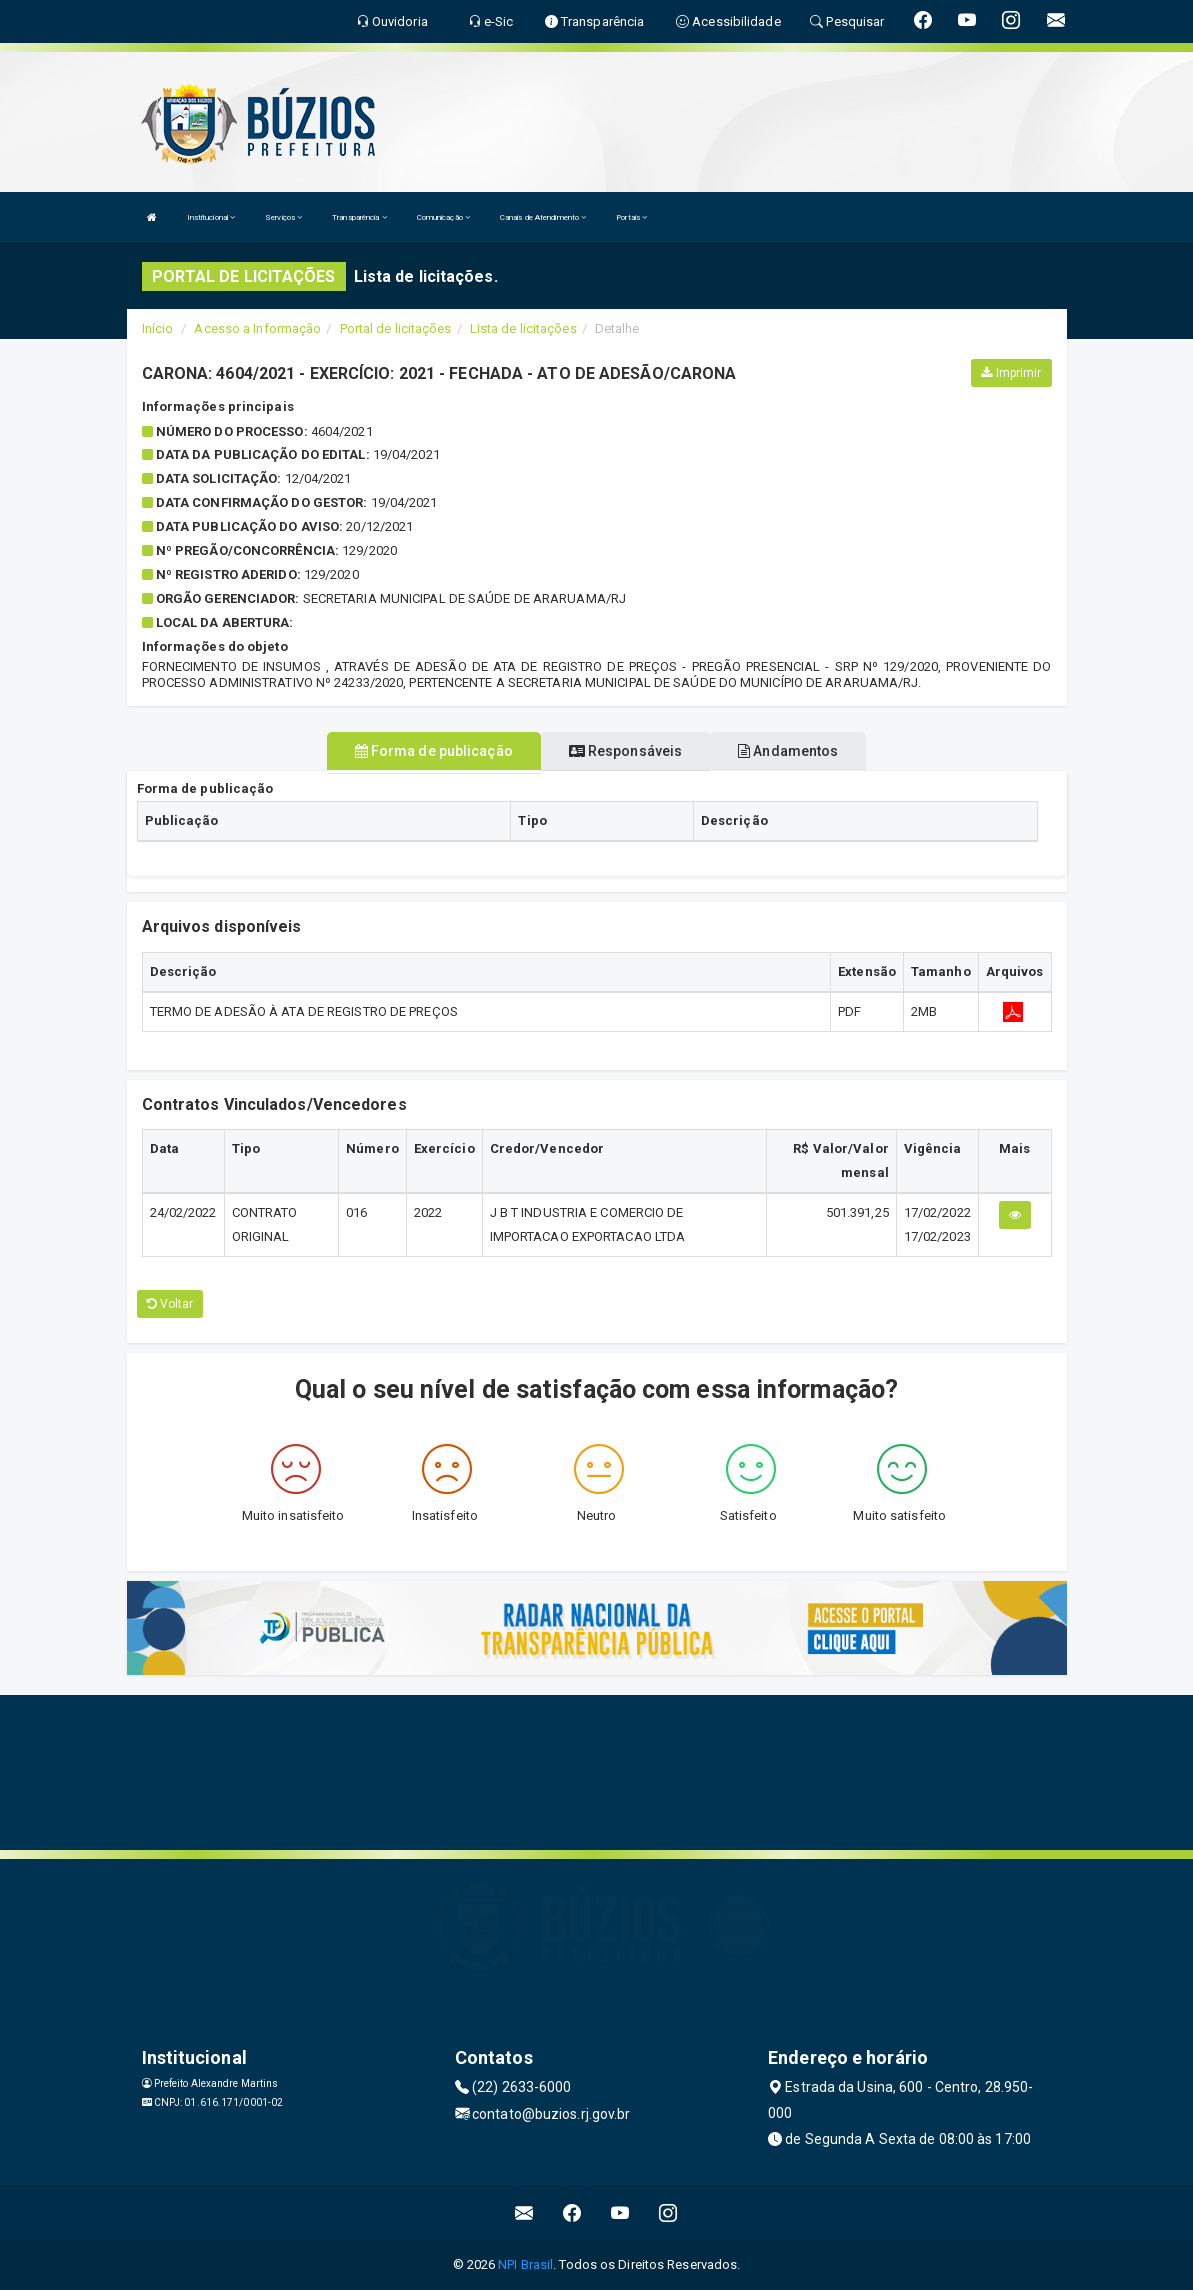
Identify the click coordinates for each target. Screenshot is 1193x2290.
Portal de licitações (396, 328)
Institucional (211, 217)
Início (158, 328)
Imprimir (1011, 373)
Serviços (283, 217)
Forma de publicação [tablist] (434, 751)
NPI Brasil (525, 2264)
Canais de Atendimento (543, 217)
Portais (631, 217)
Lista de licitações (523, 328)
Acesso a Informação (257, 328)
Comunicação (443, 217)
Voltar (170, 1304)
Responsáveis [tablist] (625, 751)
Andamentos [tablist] (788, 751)
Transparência (359, 217)
